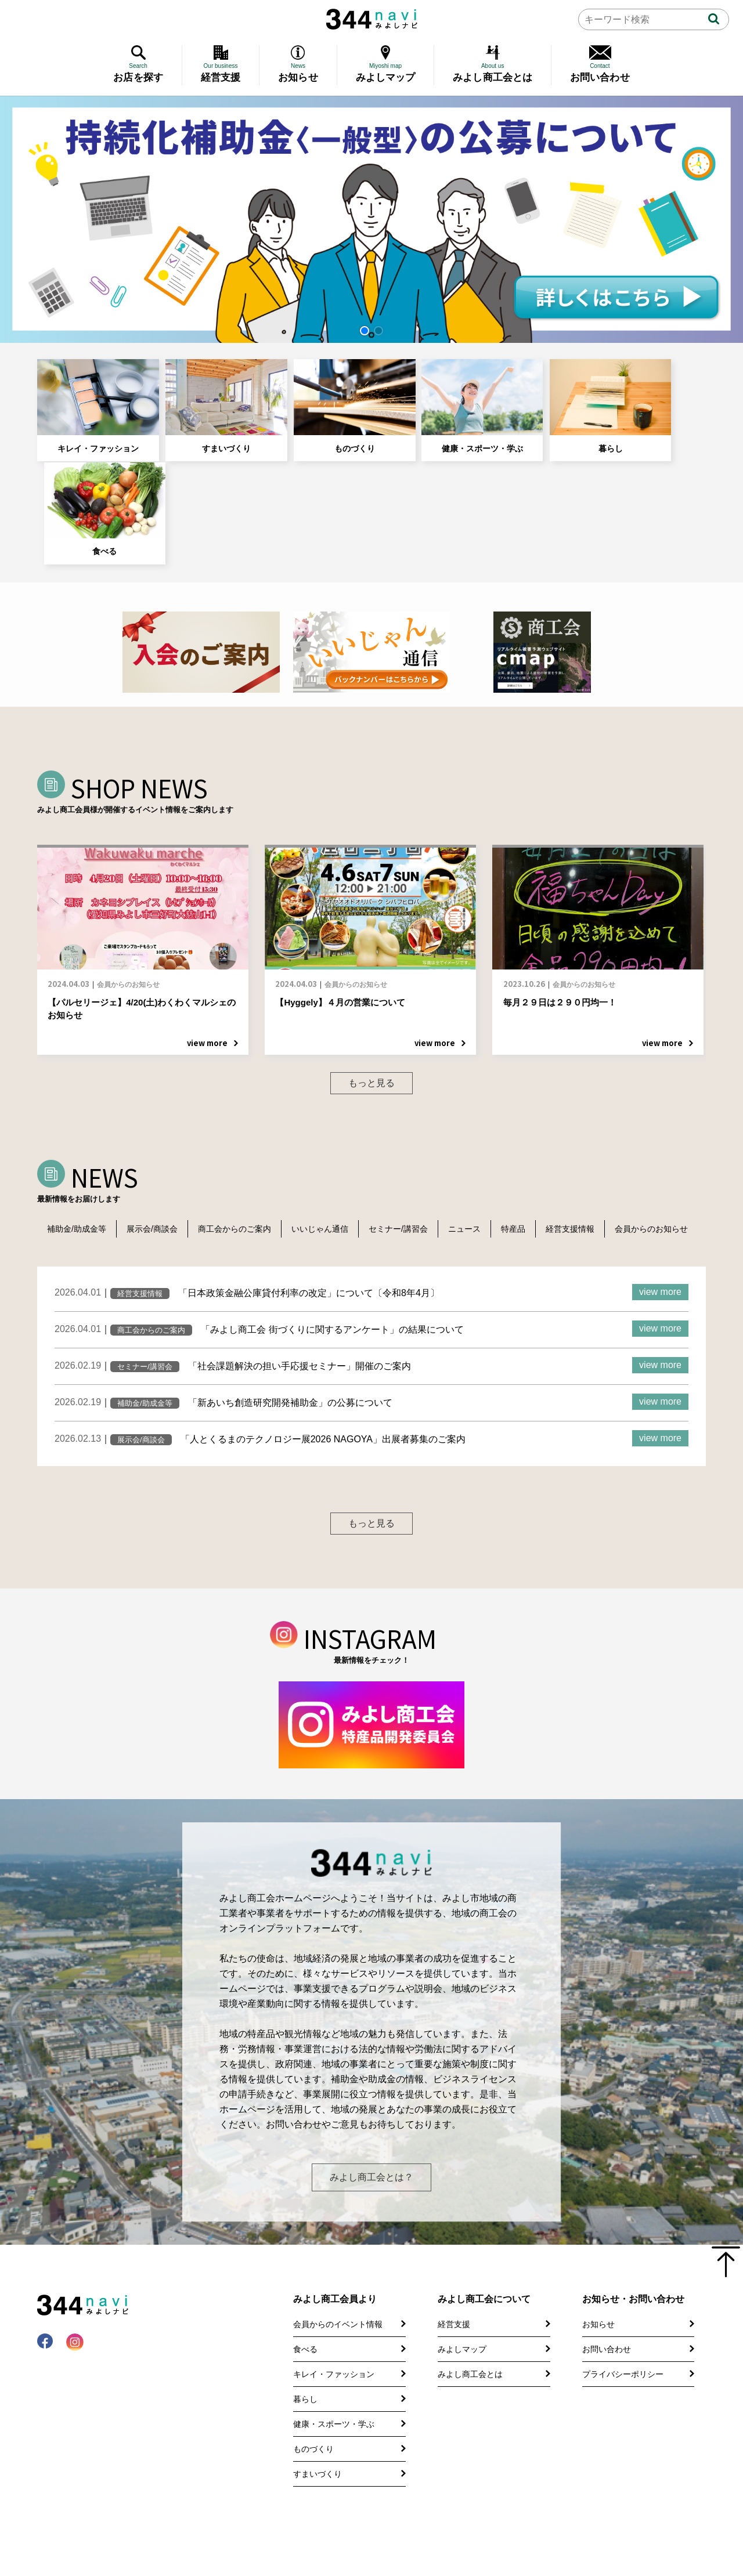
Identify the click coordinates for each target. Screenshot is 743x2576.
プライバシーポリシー (622, 2335)
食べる (648, 401)
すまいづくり (201, 401)
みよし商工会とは (470, 2335)
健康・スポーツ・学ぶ (424, 401)
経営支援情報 (596, 1118)
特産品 (536, 1118)
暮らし (536, 401)
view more (660, 1198)
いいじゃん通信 (332, 1118)
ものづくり (313, 401)
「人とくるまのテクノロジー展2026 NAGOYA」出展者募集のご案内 (323, 1346)
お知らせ (598, 2286)
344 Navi (371, 19)
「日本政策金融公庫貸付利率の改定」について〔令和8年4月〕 (308, 1199)
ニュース (483, 1118)
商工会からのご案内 (243, 1118)
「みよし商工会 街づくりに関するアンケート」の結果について (332, 1236)
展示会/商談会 (157, 1118)
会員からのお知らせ (85, 1135)
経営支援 (454, 2286)
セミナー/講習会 (413, 1118)
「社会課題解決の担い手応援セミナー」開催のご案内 (299, 1273)
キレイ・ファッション (89, 401)
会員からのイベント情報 (338, 2286)
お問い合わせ (606, 2310)
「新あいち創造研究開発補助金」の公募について (290, 1309)
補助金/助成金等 (78, 1118)
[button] (364, 330)
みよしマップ (462, 2310)
